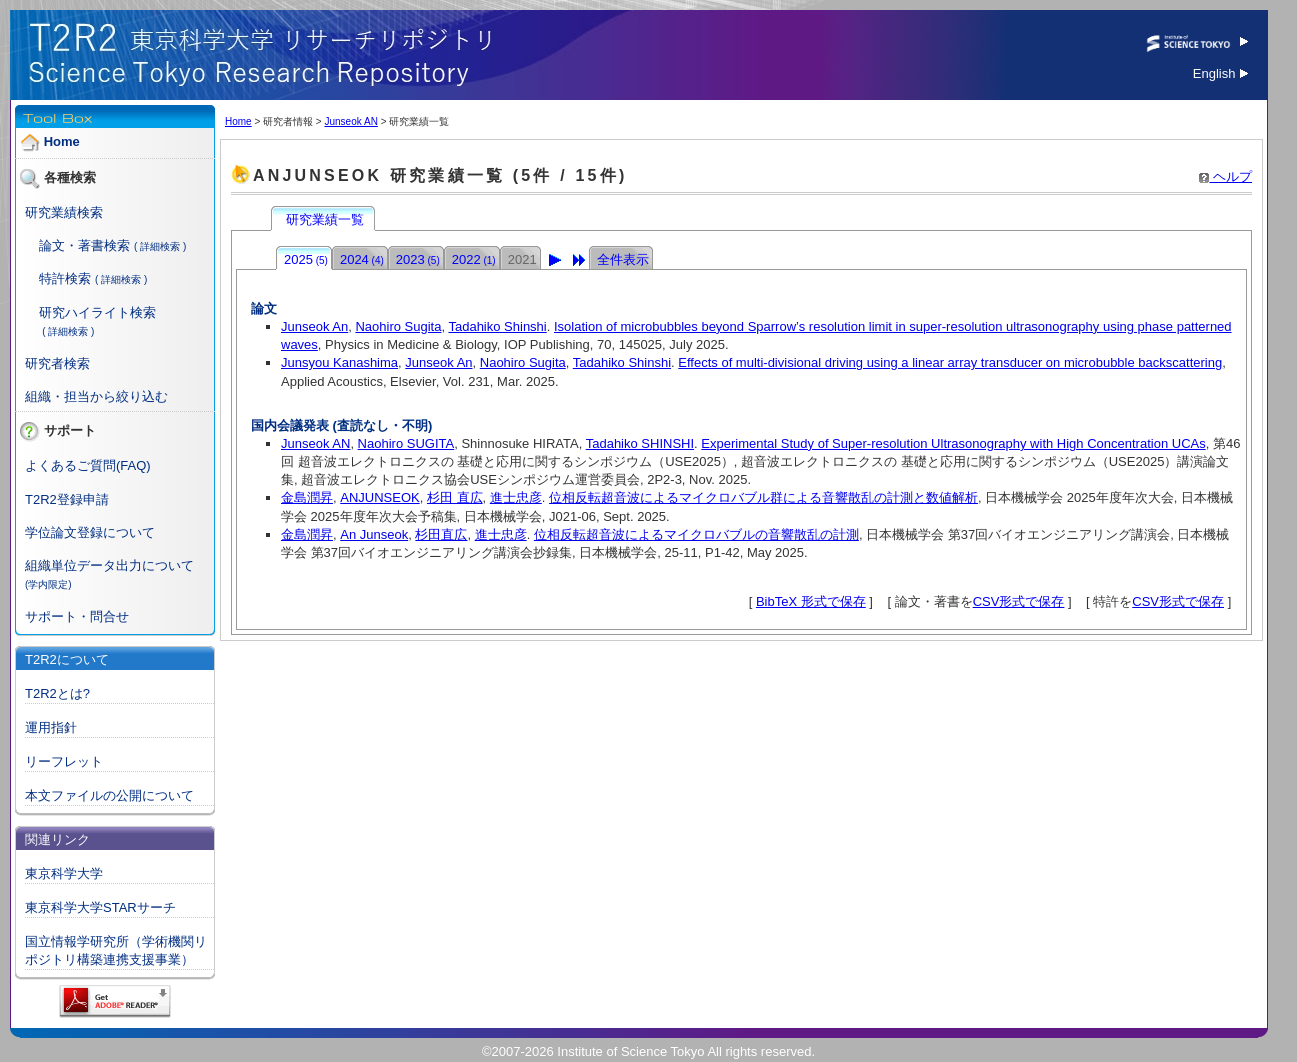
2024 (362, 259)
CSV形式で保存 (1019, 601)
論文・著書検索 (84, 245)
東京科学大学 (64, 873)
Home (62, 141)
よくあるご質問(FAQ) (88, 465)
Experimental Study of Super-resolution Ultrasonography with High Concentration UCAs (953, 443)
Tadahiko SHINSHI (640, 443)
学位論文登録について (90, 532)
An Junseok (374, 534)
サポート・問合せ (77, 616)
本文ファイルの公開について (109, 795)
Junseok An (314, 326)
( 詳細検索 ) (160, 246)
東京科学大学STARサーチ (100, 907)
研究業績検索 (64, 212)
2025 (306, 259)
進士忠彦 (516, 497)
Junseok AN (350, 121)
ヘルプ (1225, 176)
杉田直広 (441, 534)
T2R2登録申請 (67, 499)
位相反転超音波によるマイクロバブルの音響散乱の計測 (696, 534)
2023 (418, 259)
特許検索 (65, 278)
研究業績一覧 (325, 219)
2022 (474, 259)
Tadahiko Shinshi (497, 326)
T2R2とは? (57, 693)
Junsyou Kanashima (339, 362)
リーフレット (64, 761)
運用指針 (51, 727)
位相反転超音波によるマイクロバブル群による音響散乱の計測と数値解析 (763, 497)
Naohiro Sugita (398, 326)
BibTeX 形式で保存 (811, 601)
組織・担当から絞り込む (96, 396)
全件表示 (623, 259)
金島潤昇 (307, 497)
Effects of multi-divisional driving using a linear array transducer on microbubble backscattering (950, 362)
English (1220, 73)
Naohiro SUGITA (406, 443)
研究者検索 (57, 363)
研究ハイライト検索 (97, 312)
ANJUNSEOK (379, 497)
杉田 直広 (455, 497)
